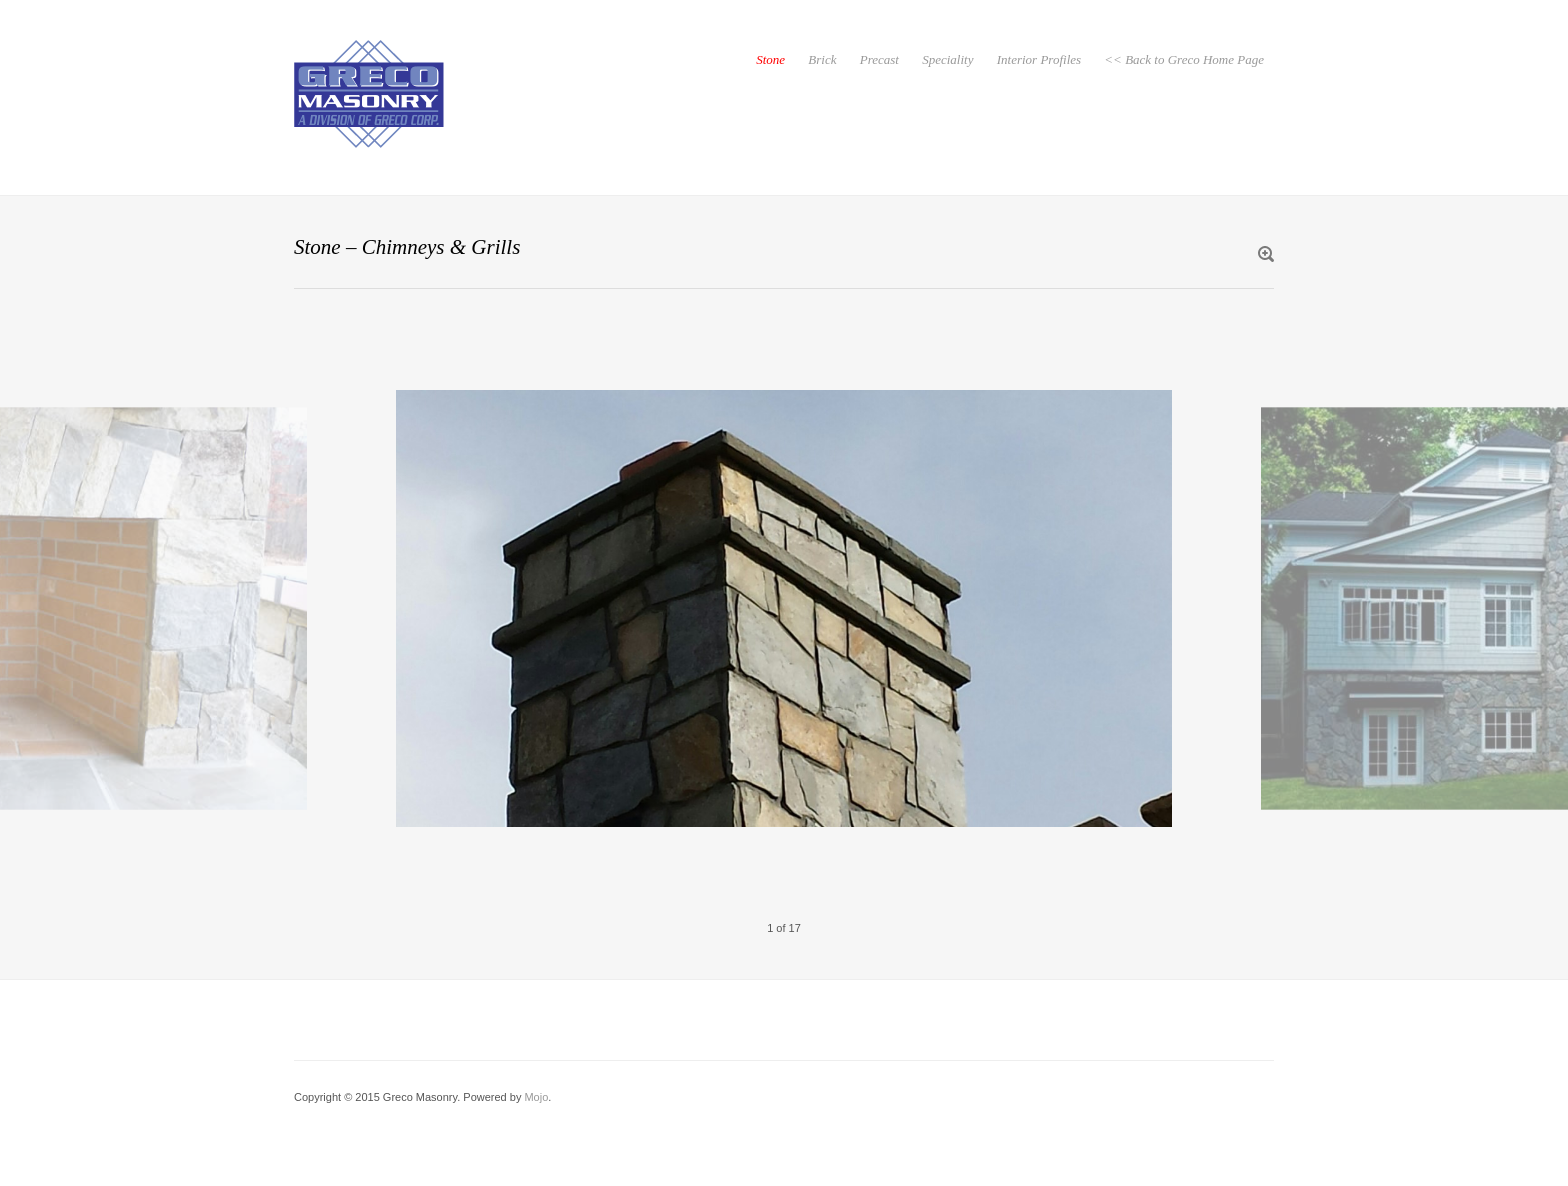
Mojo (536, 1097)
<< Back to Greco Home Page (1184, 59)
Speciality (947, 59)
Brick (822, 59)
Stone (770, 59)
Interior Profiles (1039, 59)
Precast (879, 59)
